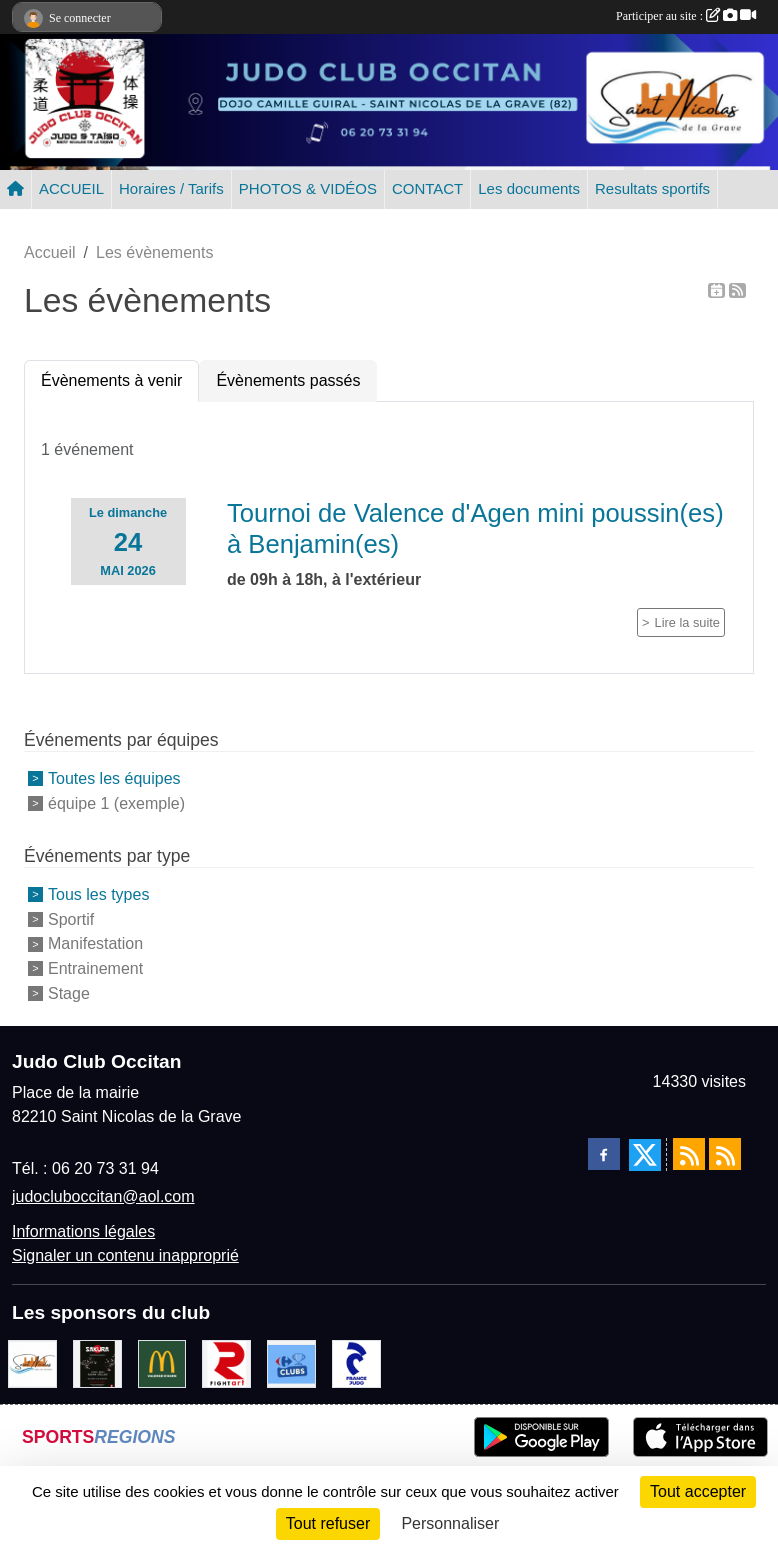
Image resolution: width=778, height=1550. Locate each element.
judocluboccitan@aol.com (103, 1196)
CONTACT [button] (427, 188)
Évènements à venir (111, 380)
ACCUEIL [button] (71, 188)
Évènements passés (288, 380)
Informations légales (83, 1231)
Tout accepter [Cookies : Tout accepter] (698, 1491)
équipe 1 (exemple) (116, 803)
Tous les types (98, 894)
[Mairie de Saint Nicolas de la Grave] (32, 1362)
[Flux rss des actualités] (689, 1154)
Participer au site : (686, 16)
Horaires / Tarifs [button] (171, 188)
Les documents (529, 188)
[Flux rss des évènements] (725, 1154)
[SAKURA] (97, 1362)
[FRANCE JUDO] (356, 1362)
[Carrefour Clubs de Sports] (291, 1362)
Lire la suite (687, 622)
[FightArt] (226, 1362)
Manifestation (95, 943)
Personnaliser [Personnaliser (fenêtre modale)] (450, 1523)
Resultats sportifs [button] (652, 188)
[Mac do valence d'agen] (162, 1362)
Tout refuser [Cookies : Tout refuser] (328, 1523)
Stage (69, 993)
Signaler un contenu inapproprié (125, 1255)
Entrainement (95, 968)
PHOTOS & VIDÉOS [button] (308, 188)
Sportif (71, 918)
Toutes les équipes (114, 778)
